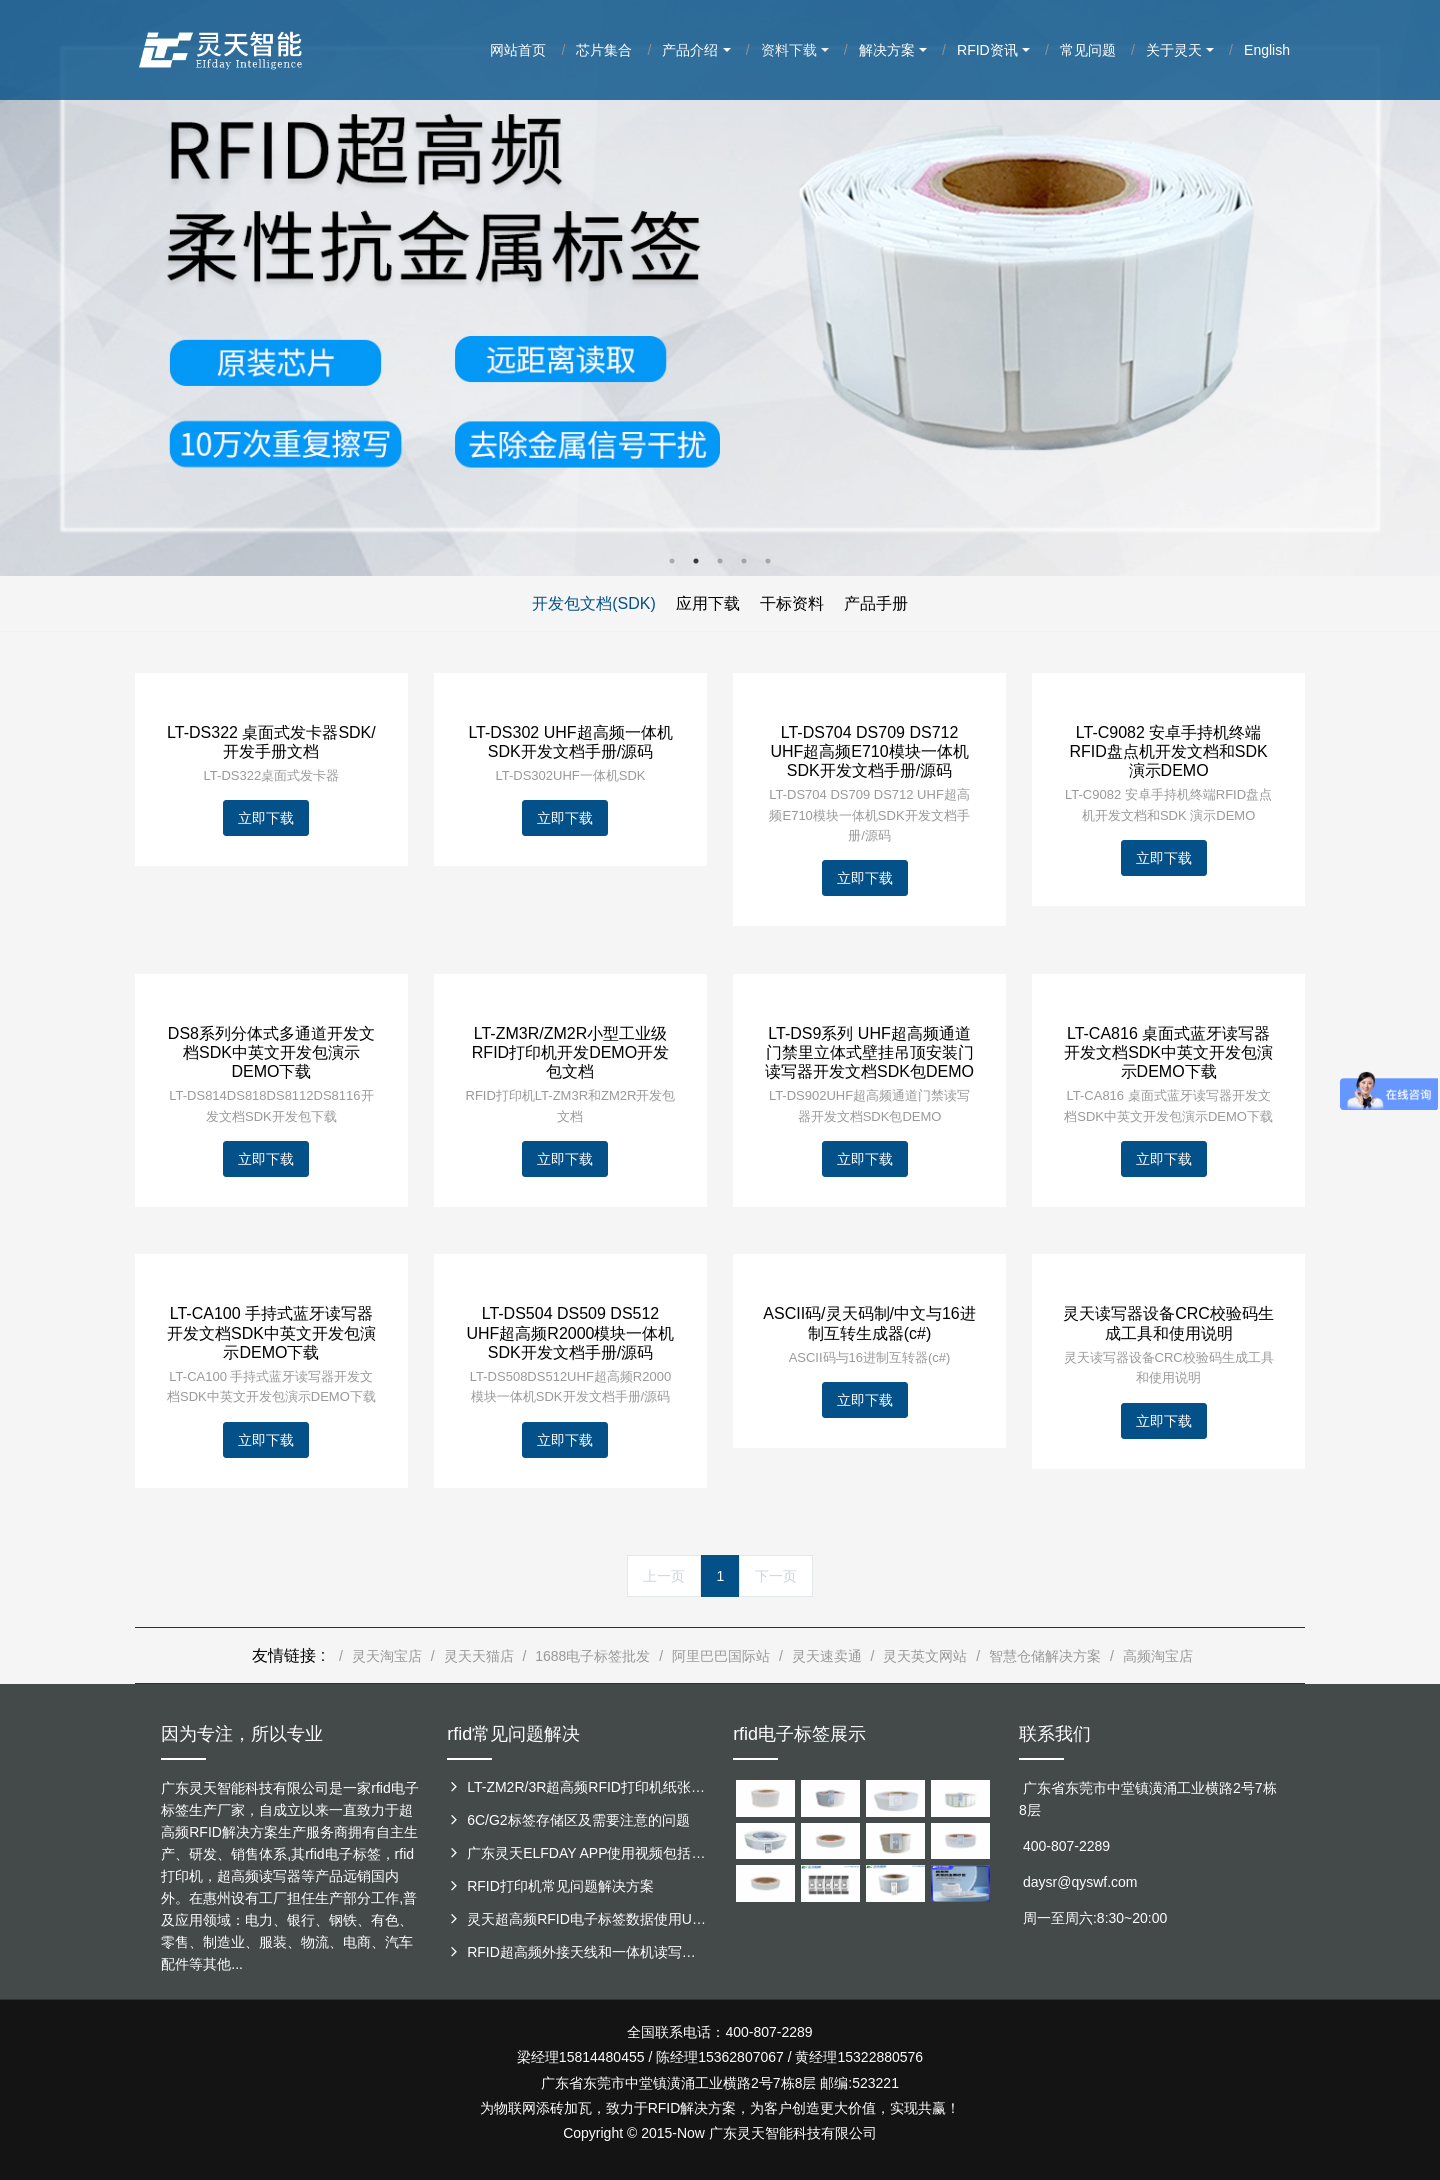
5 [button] (768, 561)
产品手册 (876, 603)
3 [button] (720, 561)
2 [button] (696, 561)
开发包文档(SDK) (594, 603)
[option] (720, 288)
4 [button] (744, 561)
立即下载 (266, 818)
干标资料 (792, 603)
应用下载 (708, 603)
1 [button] (672, 561)
